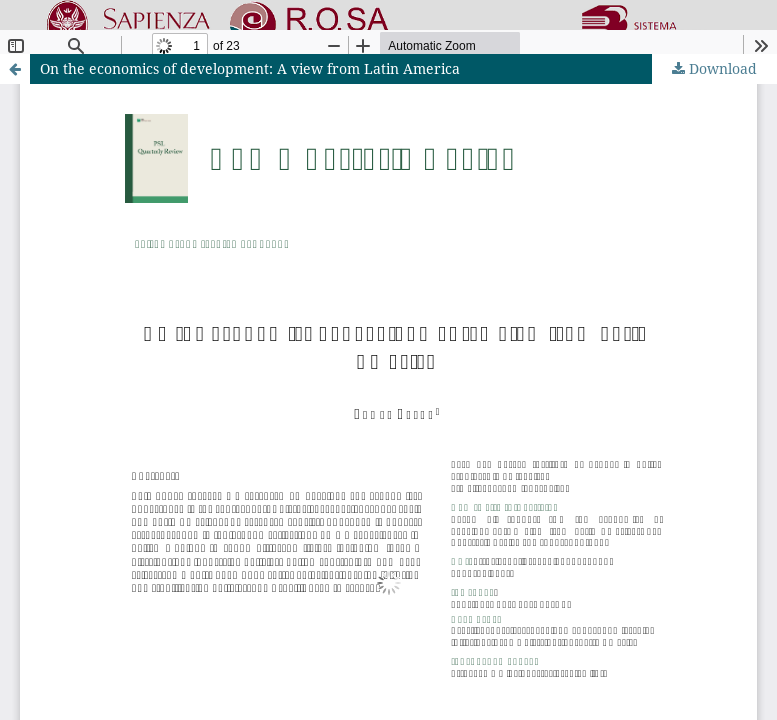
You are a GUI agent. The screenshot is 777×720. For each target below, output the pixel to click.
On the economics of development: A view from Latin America (250, 68)
